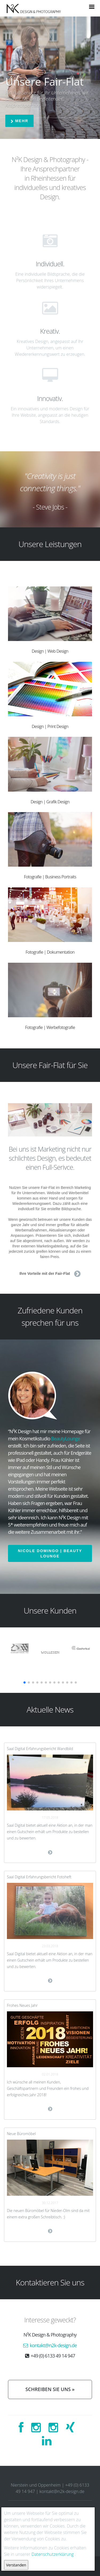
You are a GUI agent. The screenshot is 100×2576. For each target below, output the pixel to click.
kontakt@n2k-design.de (53, 2345)
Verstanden (16, 2564)
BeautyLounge (65, 1438)
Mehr (19, 121)
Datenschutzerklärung (52, 2554)
